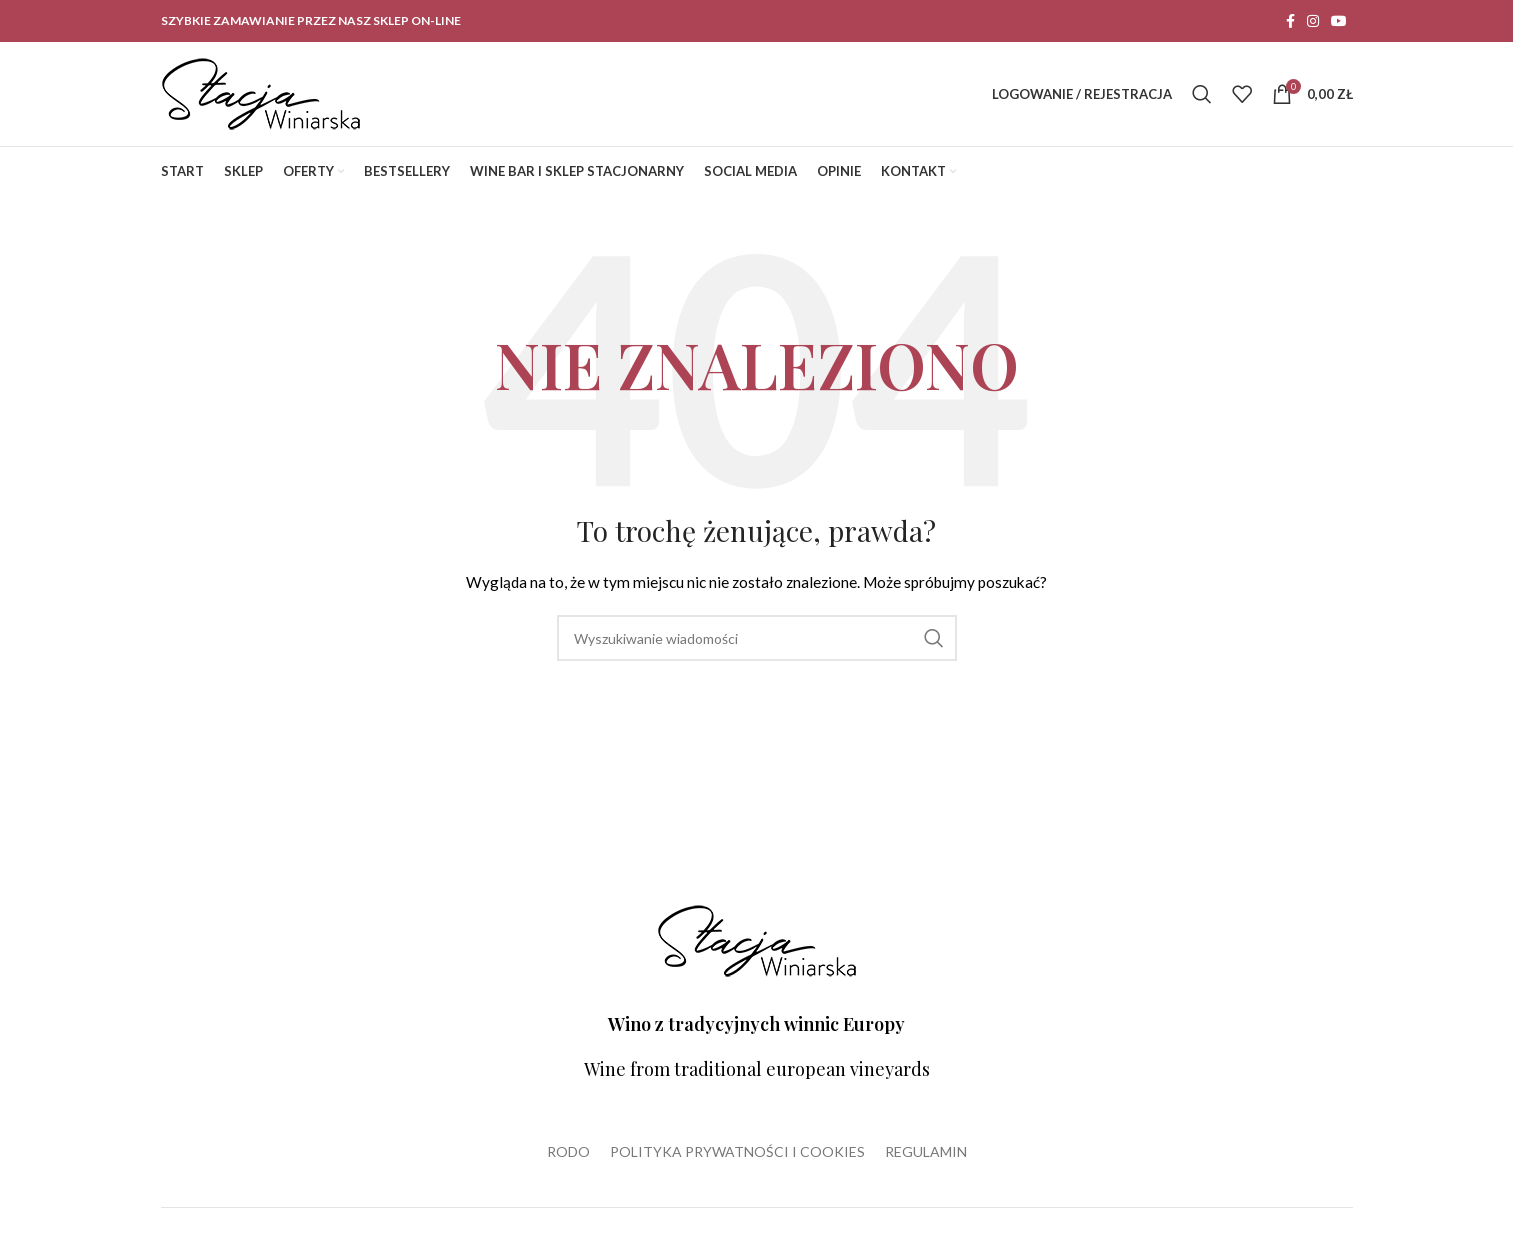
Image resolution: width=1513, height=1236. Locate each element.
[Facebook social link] (1290, 21)
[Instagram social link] (1313, 21)
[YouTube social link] (1339, 21)
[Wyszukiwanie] (1202, 94)
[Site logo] (261, 92)
